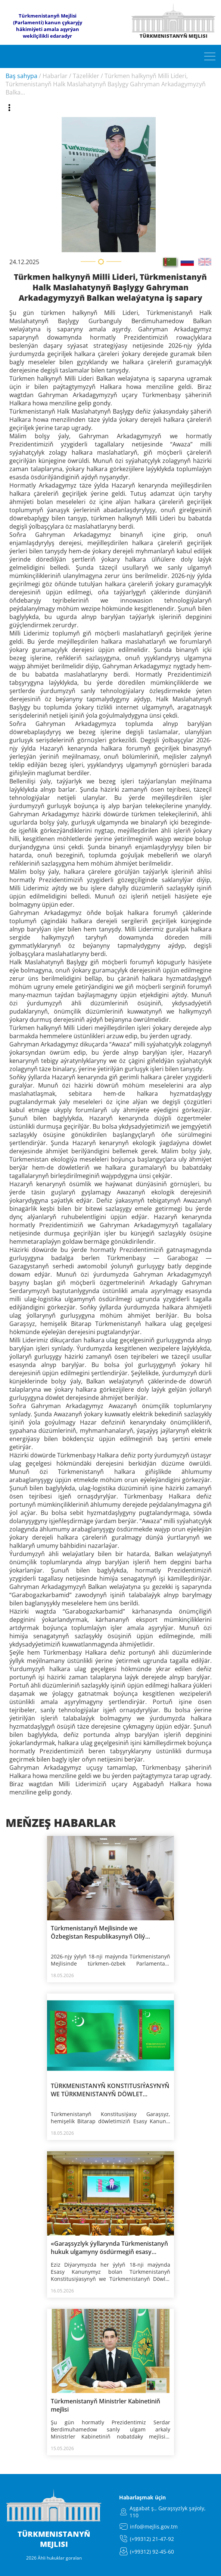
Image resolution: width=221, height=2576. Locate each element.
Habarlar (55, 76)
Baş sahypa (21, 76)
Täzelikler (86, 76)
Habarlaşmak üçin (142, 2497)
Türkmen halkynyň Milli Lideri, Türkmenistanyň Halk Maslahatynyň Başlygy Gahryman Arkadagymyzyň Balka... (106, 84)
